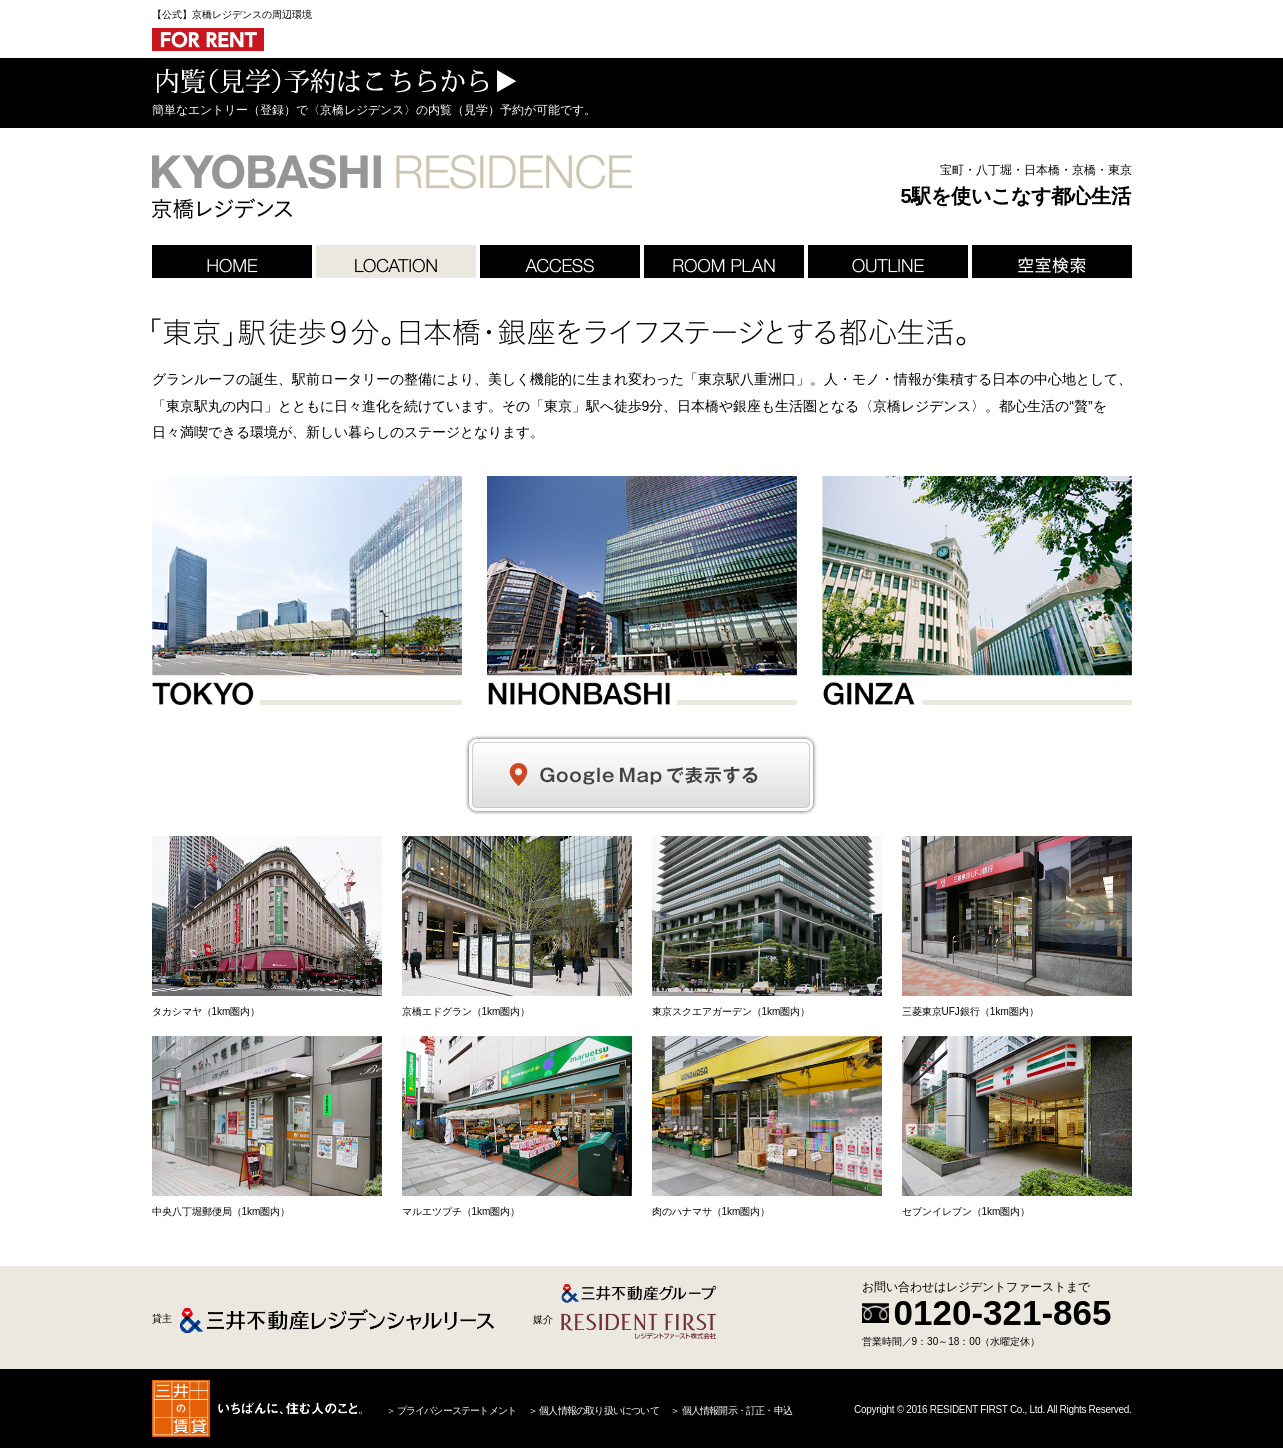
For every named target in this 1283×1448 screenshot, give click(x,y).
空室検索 (1052, 261)
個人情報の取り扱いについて (598, 1410)
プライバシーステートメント (456, 1410)
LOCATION (396, 261)
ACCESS (560, 261)
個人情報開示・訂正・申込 (736, 1410)
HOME (232, 261)
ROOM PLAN (724, 261)
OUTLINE (888, 261)
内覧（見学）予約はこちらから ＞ (334, 80)
